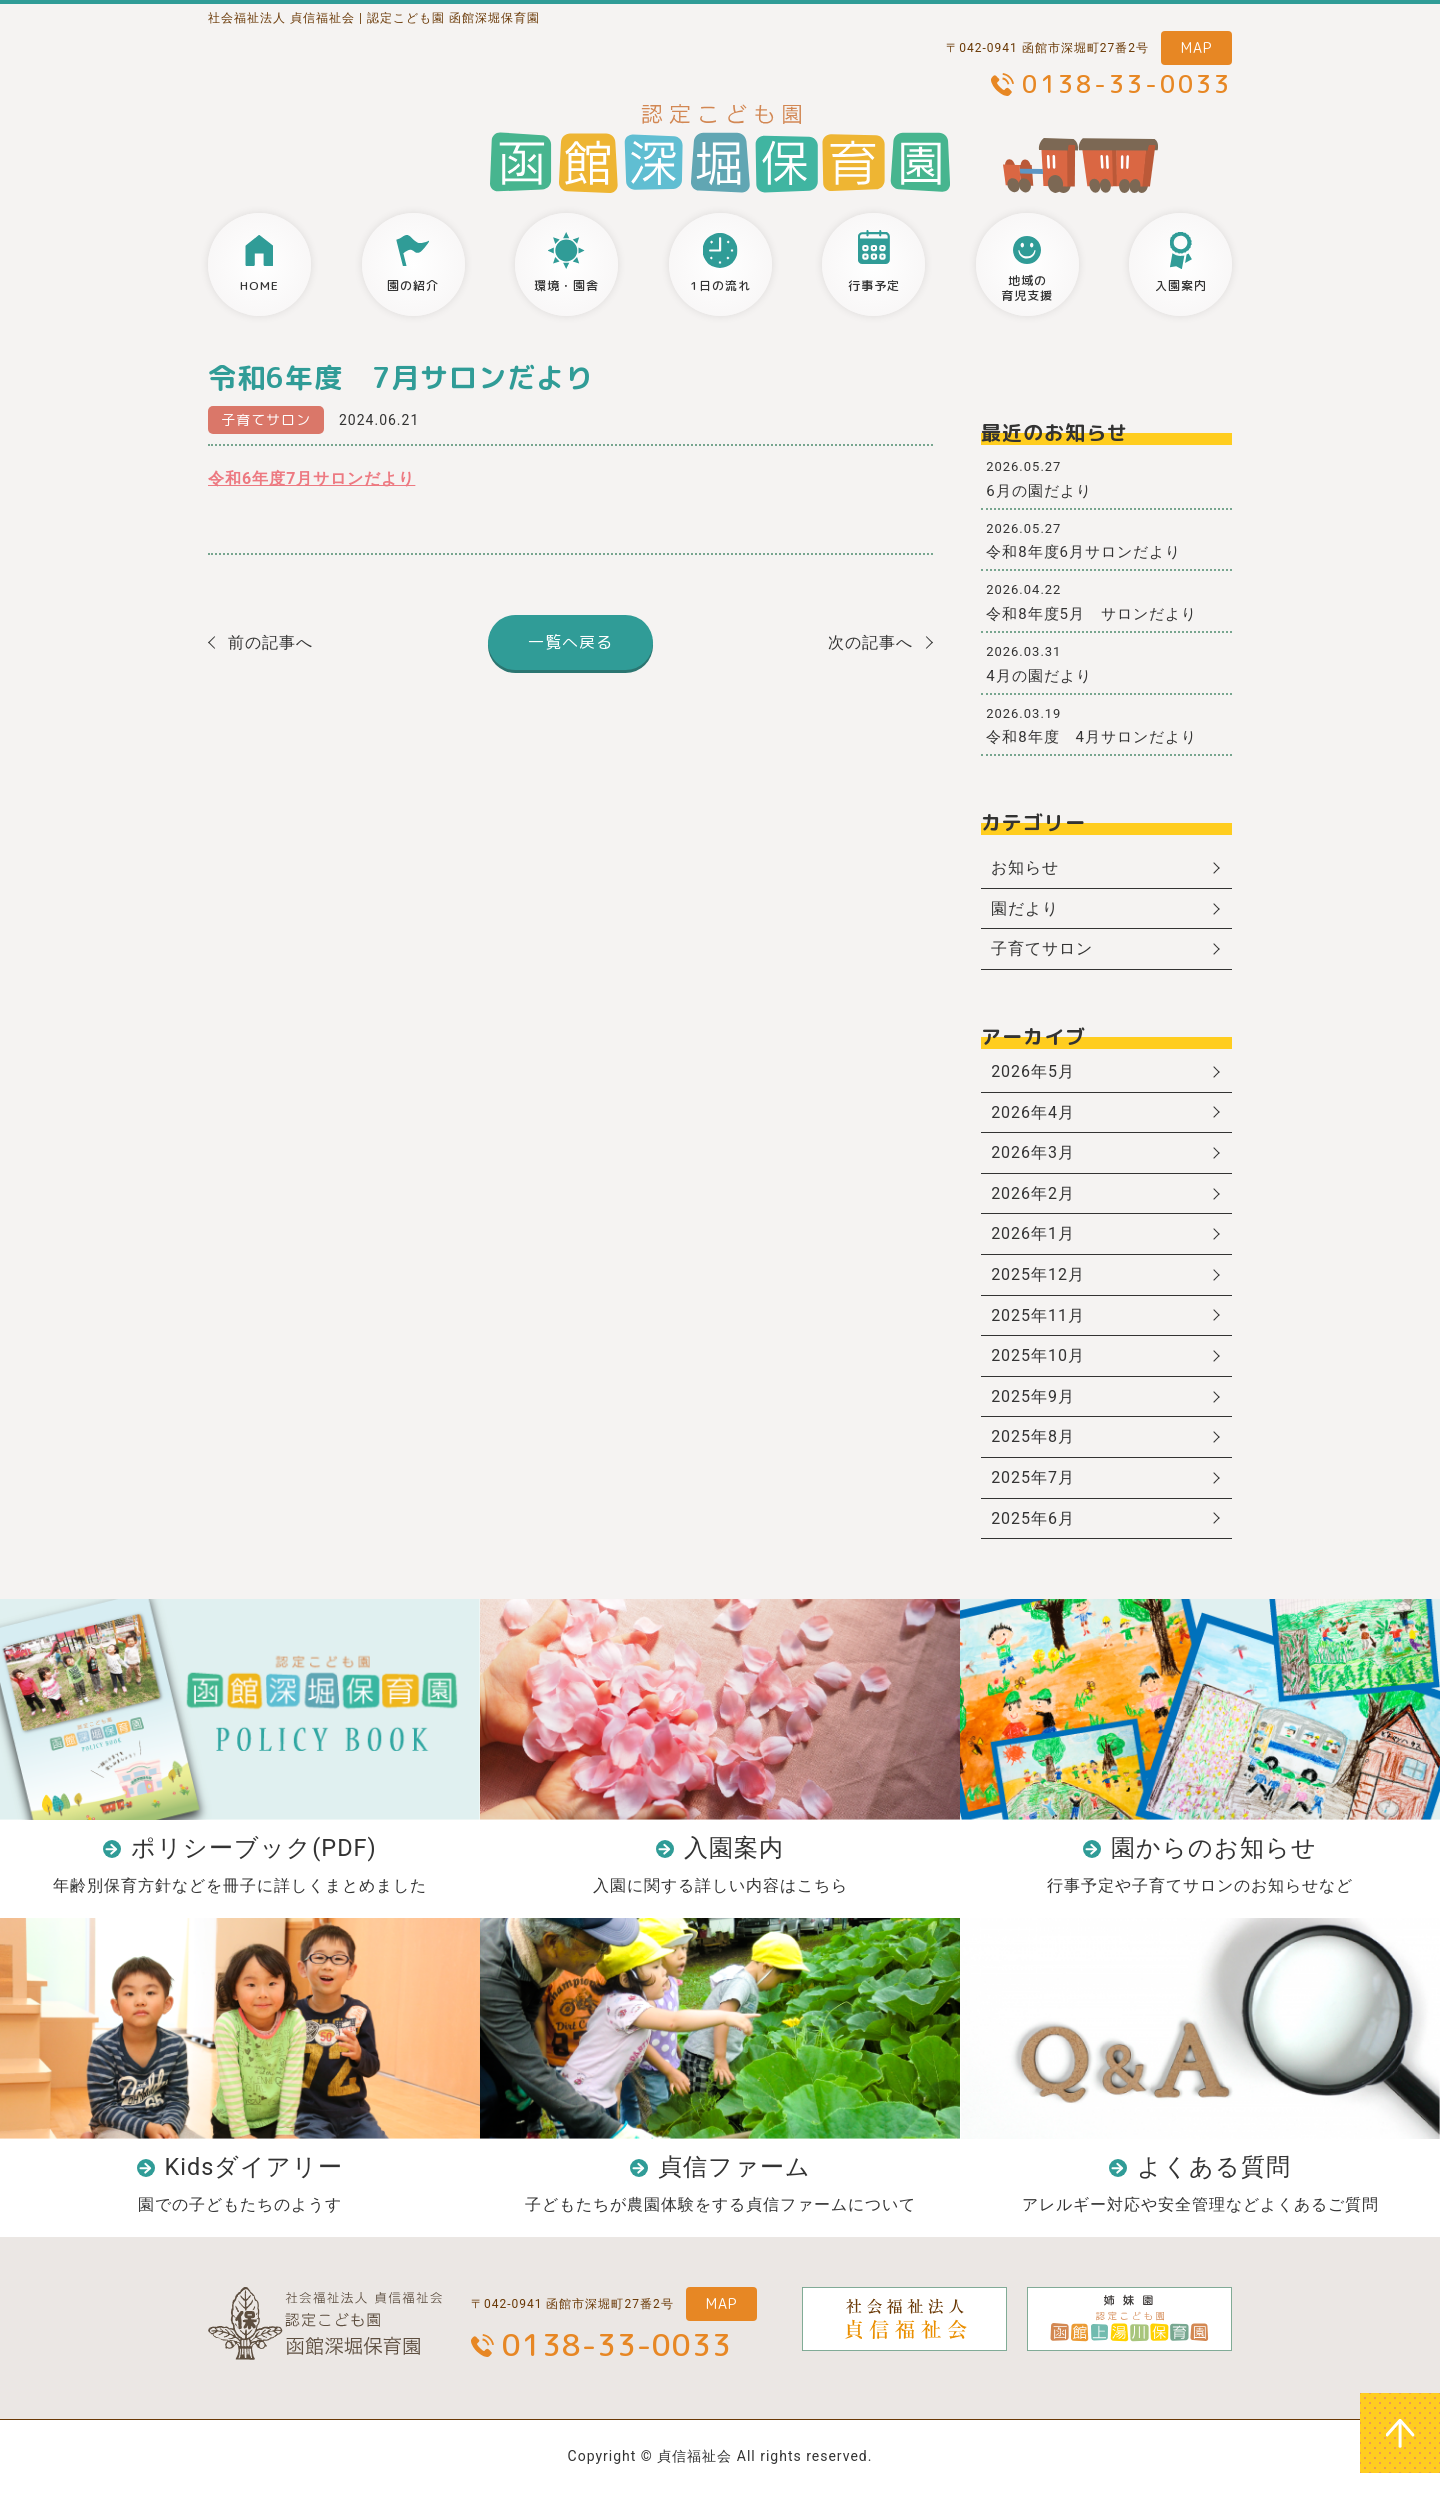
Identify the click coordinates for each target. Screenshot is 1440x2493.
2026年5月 (1033, 1071)
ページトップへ (1400, 2433)
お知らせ (1025, 867)
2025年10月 (1038, 1355)
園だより (1025, 908)
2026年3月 (1033, 1152)
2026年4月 (1033, 1112)
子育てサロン (266, 419)
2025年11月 (1038, 1315)
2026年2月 (1033, 1193)
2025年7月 (1033, 1477)
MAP (1196, 47)
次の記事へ (870, 642)
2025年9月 (1033, 1396)
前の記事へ (270, 642)
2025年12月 (1038, 1274)
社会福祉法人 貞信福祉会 (281, 18)
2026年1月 (1033, 1233)
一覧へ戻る (570, 642)
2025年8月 (1033, 1436)
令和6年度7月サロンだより (311, 478)
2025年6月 (1033, 1518)
